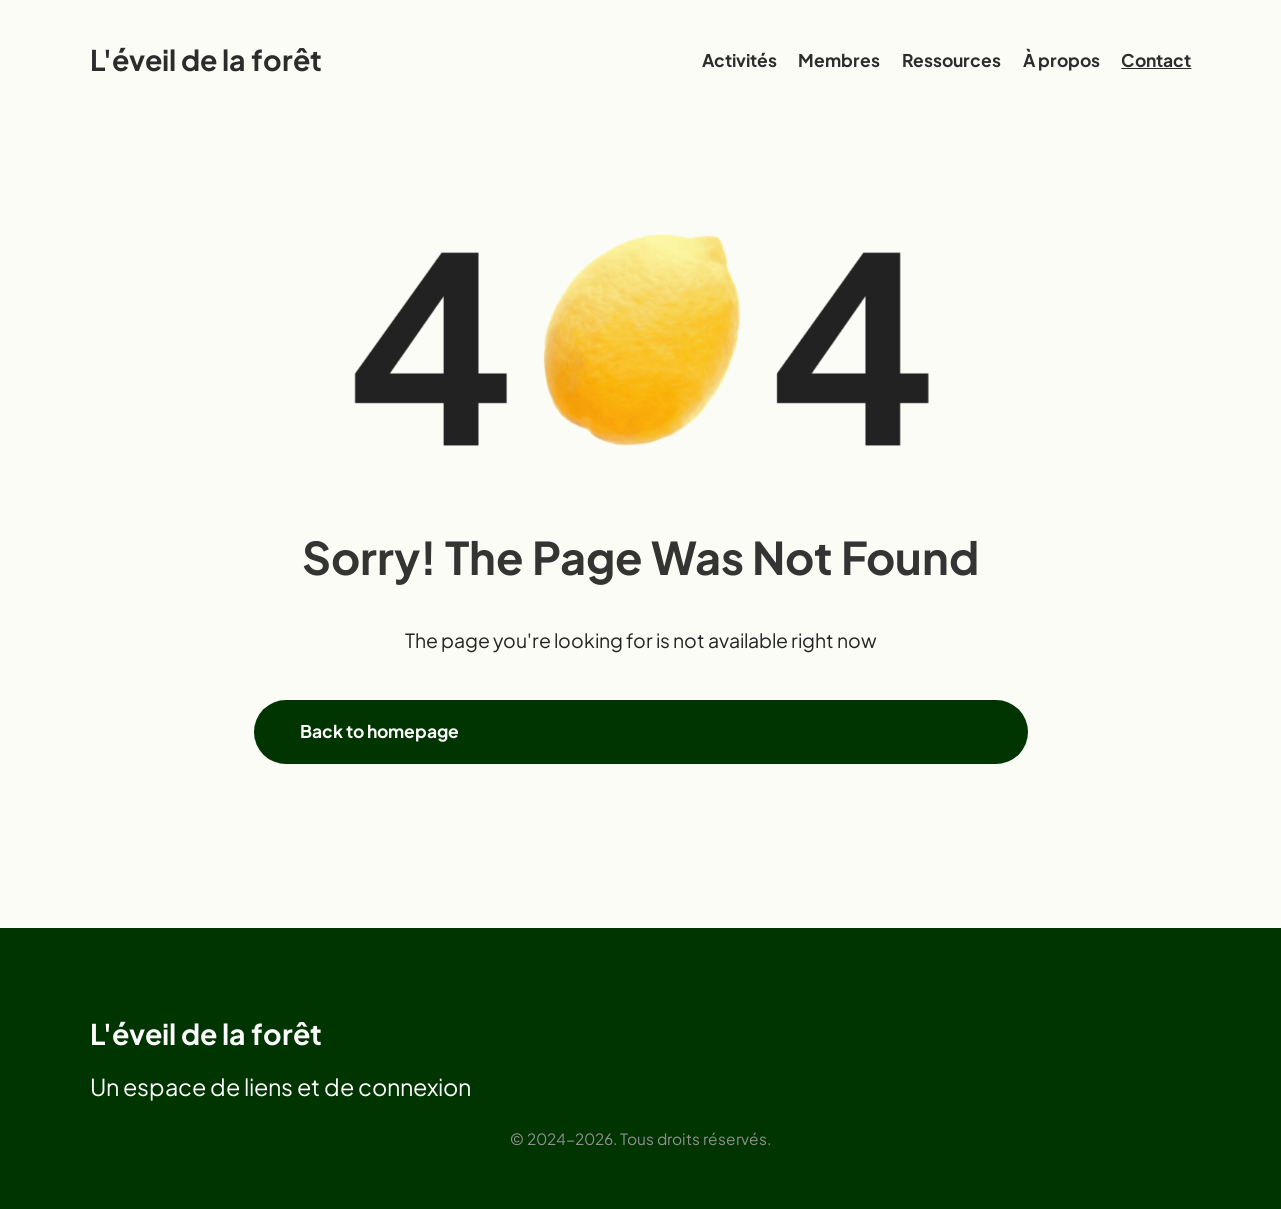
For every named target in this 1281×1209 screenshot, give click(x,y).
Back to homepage (379, 731)
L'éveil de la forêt (206, 59)
